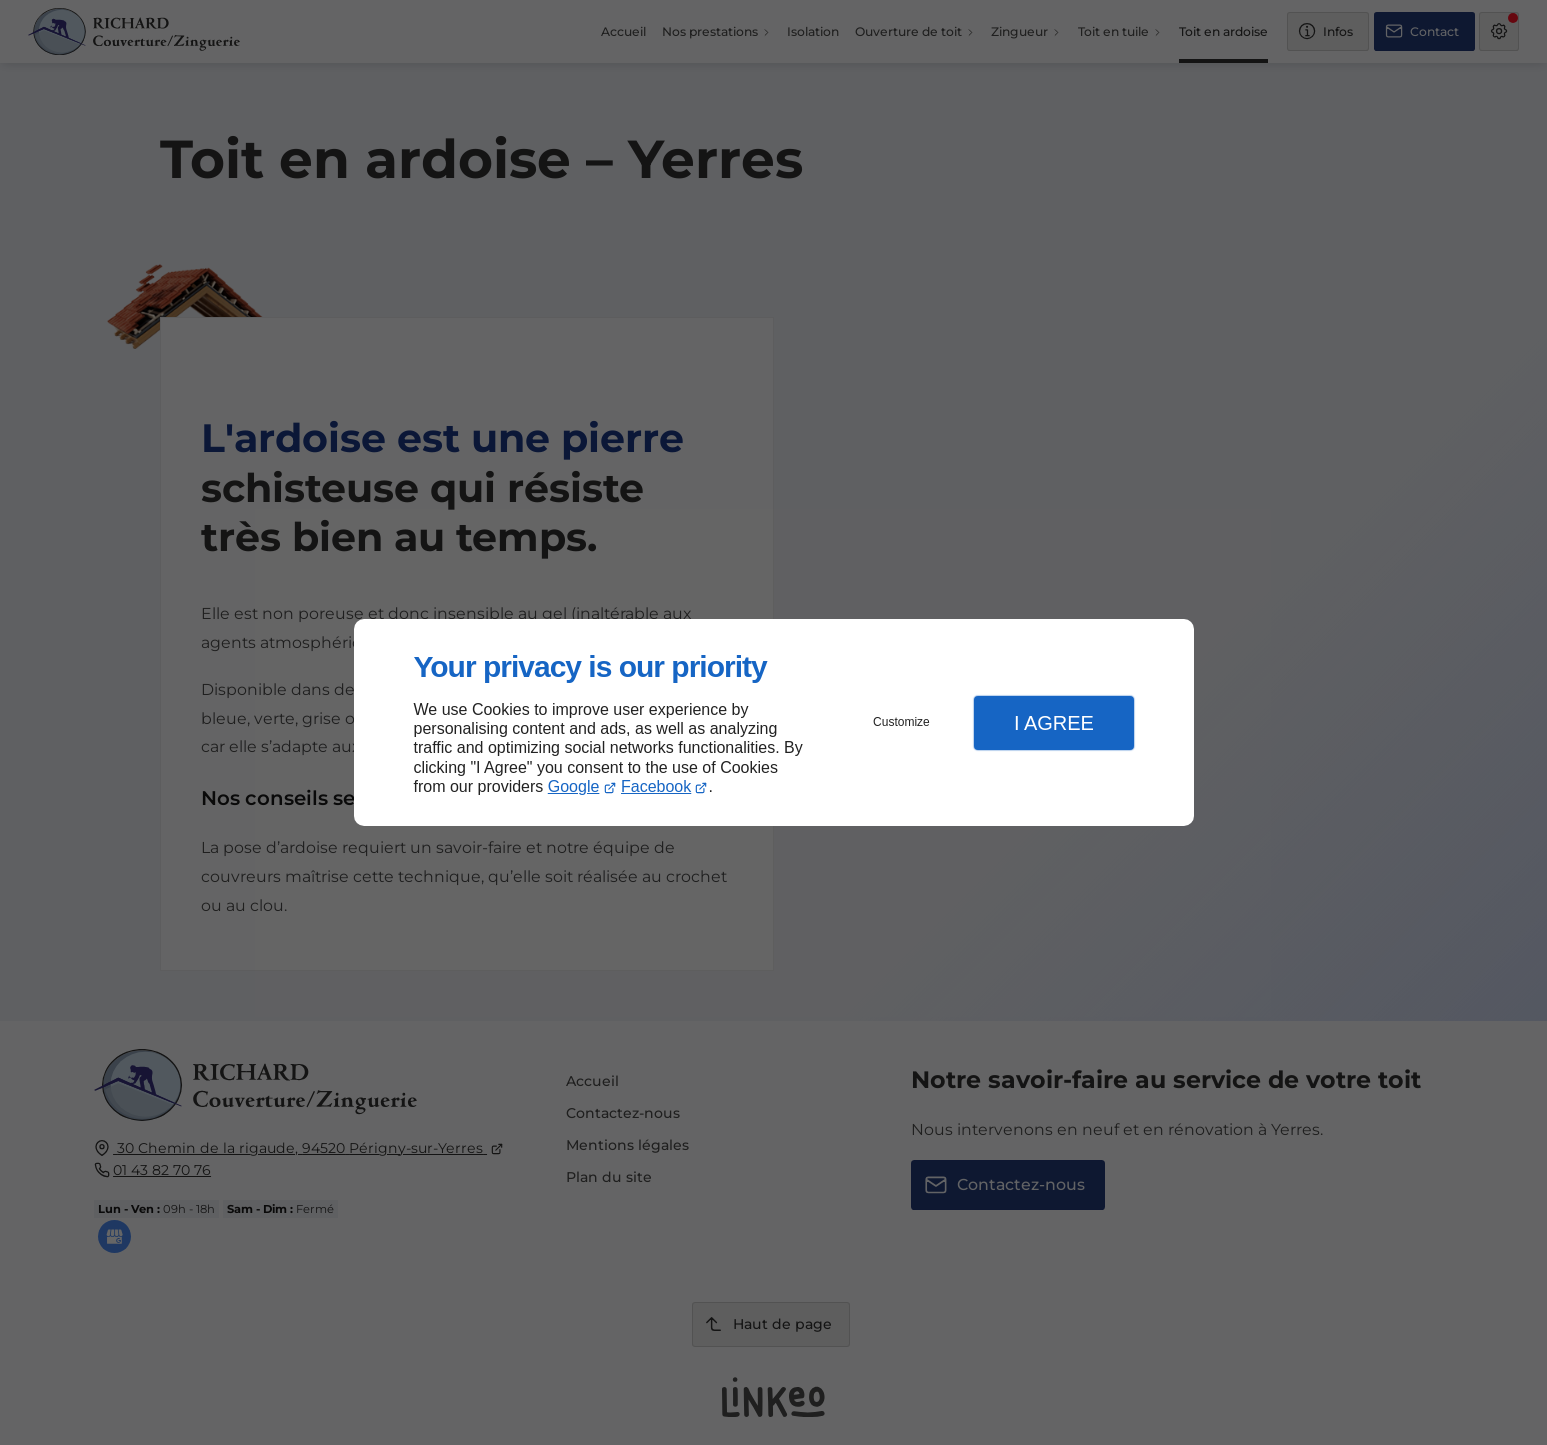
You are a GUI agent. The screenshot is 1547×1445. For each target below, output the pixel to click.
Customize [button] (901, 722)
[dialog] (774, 722)
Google (574, 786)
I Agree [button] (1054, 723)
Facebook (656, 786)
